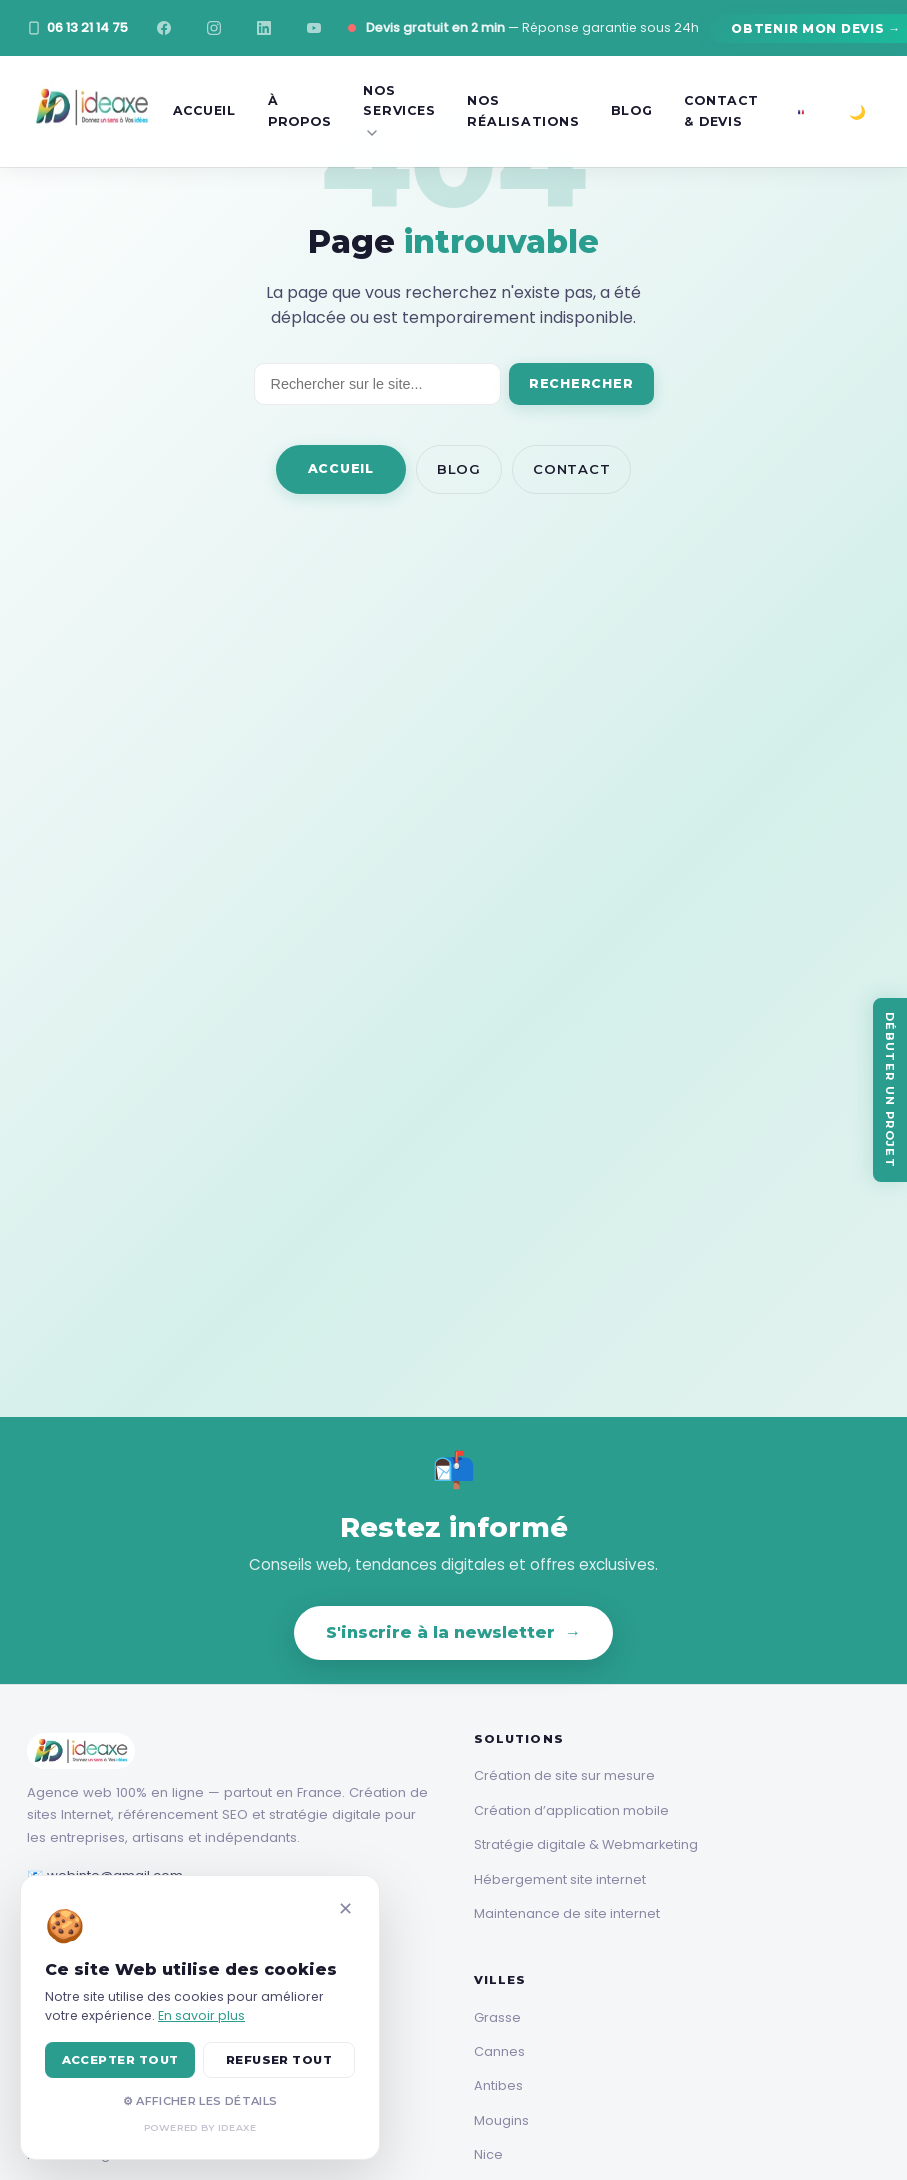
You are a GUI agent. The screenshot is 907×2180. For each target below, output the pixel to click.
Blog (459, 469)
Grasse (497, 2017)
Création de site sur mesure (564, 1775)
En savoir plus (201, 2015)
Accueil (341, 468)
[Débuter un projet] (890, 1090)
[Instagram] (214, 28)
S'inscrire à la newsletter (453, 1633)
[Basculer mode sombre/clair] (858, 112)
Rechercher (581, 383)
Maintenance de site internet (567, 1913)
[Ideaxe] (91, 111)
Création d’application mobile (571, 1810)
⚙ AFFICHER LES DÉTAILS (200, 2101)
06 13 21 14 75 (77, 27)
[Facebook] (164, 28)
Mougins (501, 2120)
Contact (572, 469)
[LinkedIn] (264, 28)
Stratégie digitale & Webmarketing (586, 1844)
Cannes (499, 2051)
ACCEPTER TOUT (120, 2060)
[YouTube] (314, 28)
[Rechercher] (378, 384)
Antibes (498, 2085)
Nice (488, 2154)
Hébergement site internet (560, 1879)
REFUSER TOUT (279, 2060)
